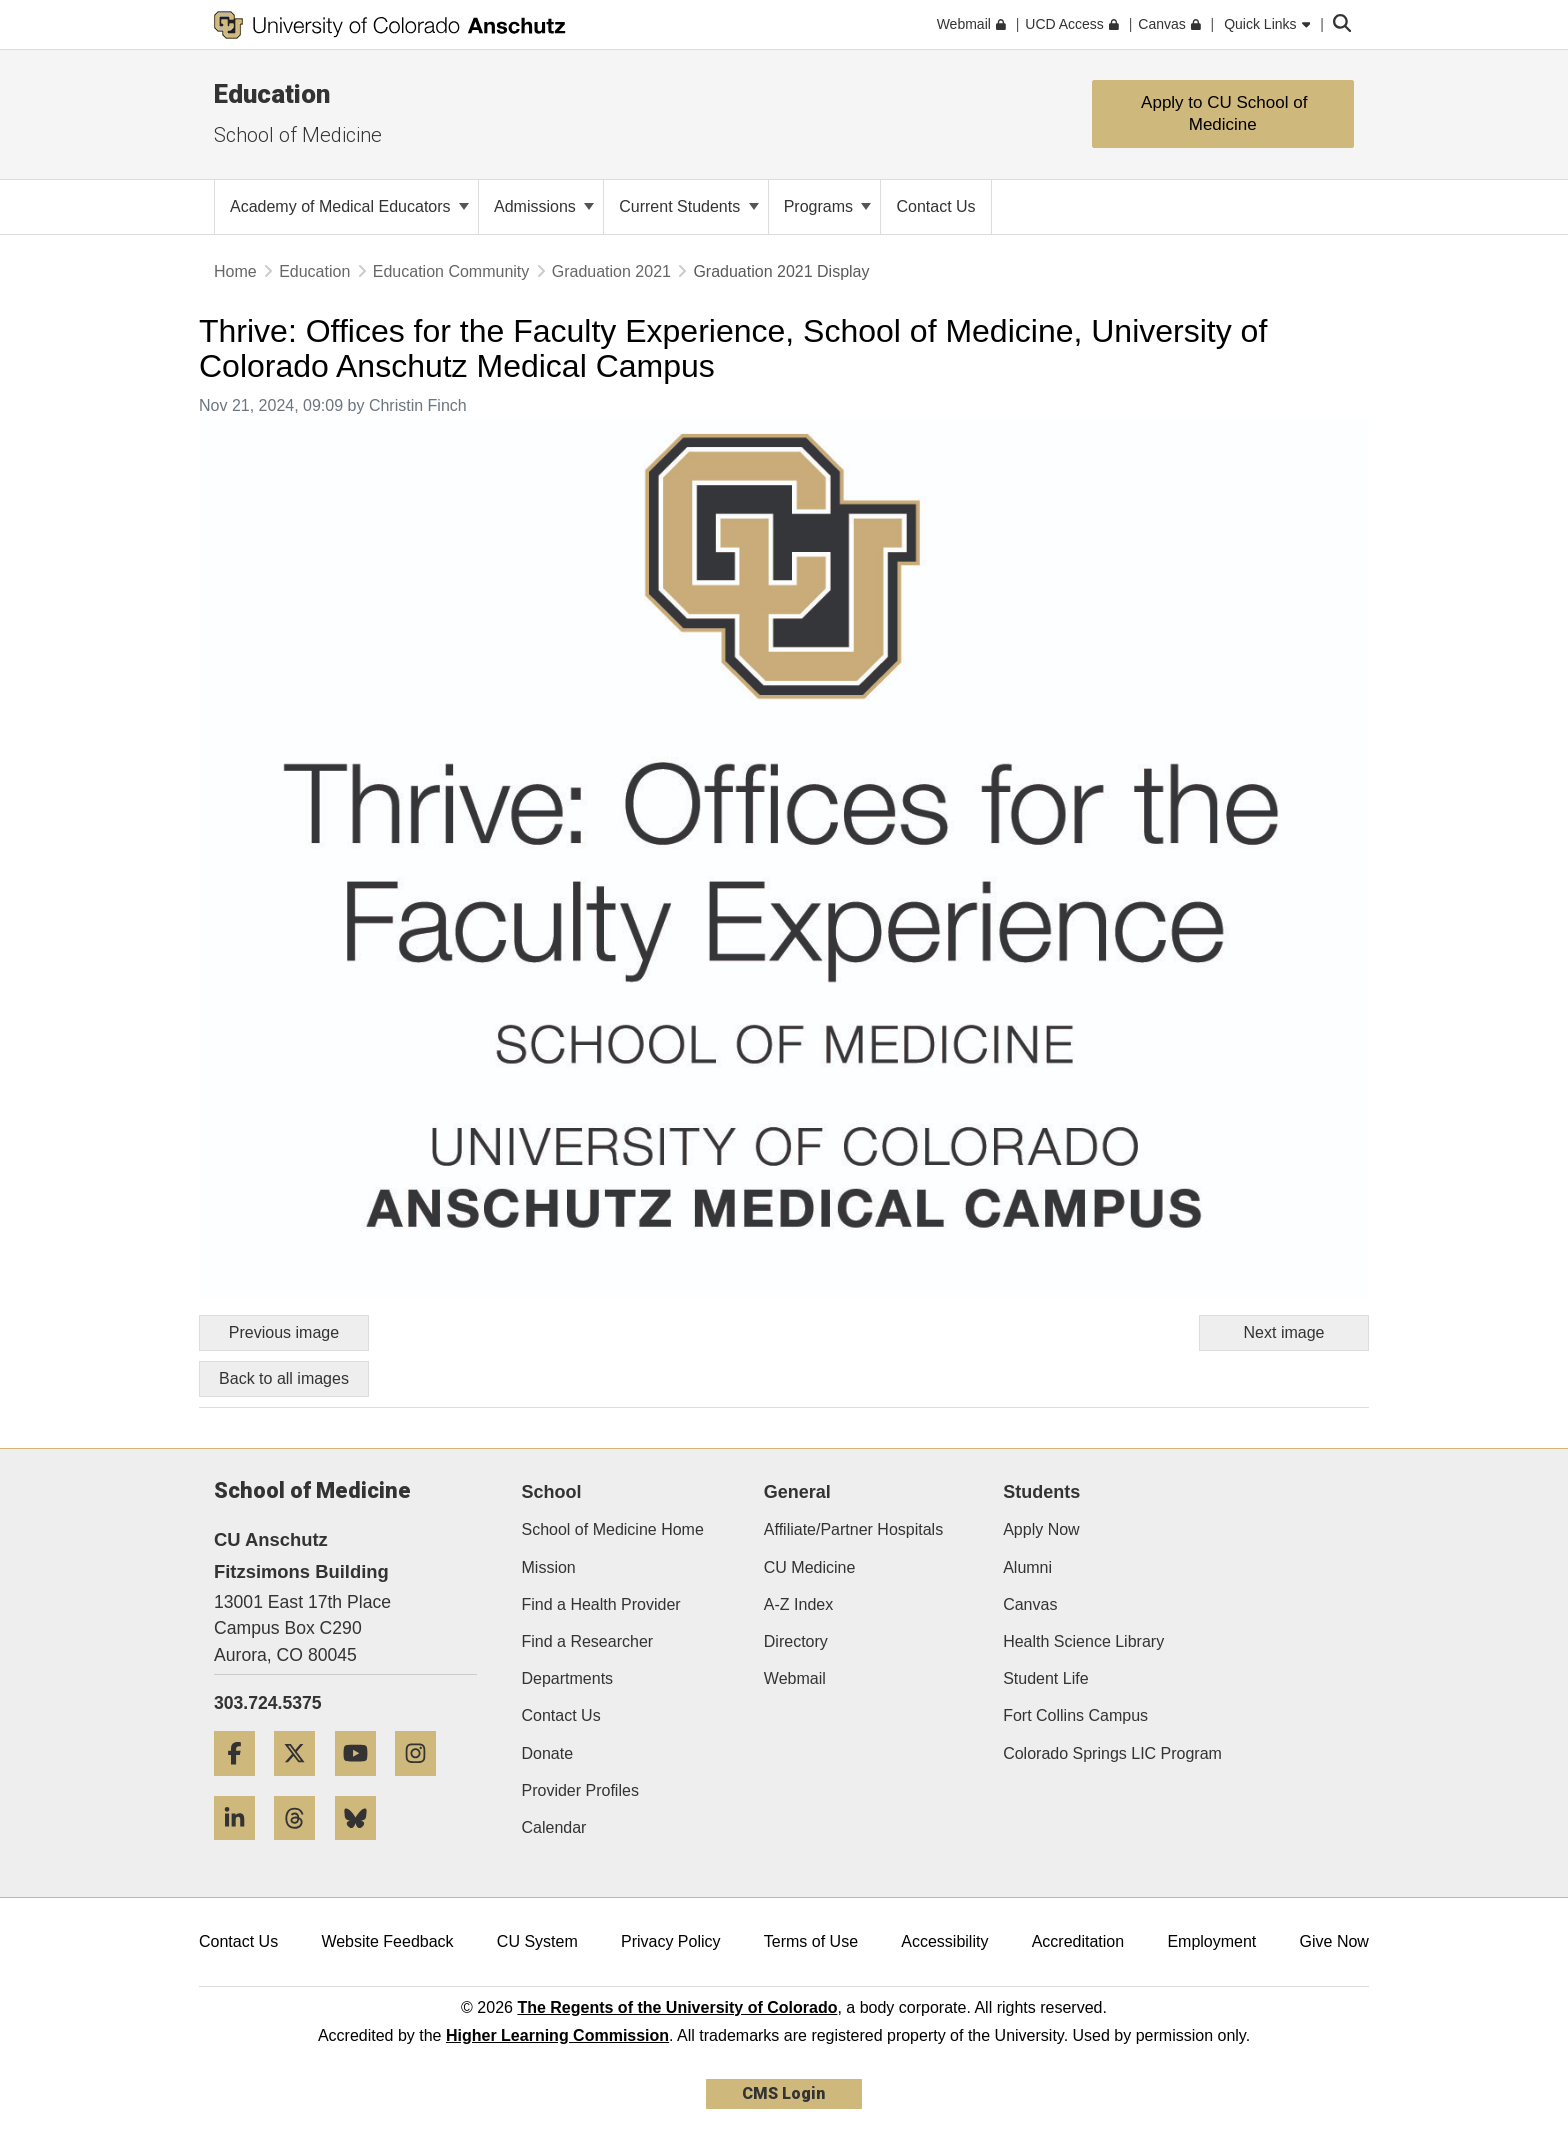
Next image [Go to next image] (1284, 1332)
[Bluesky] (363, 1847)
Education (272, 94)
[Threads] (302, 1847)
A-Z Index (798, 1604)
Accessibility (944, 1941)
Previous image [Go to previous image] (284, 1332)
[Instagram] (423, 1783)
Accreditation (1078, 1941)
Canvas (1030, 1604)
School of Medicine (298, 135)
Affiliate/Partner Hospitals (853, 1529)
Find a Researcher (588, 1641)
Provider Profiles (580, 1790)
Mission (549, 1567)
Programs (828, 206)
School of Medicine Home (613, 1529)
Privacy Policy (671, 1941)
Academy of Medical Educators (349, 206)
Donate (548, 1753)
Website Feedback (387, 1941)
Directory (796, 1641)
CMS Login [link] (783, 2093)
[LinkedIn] (242, 1847)
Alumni (1027, 1567)
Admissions (544, 206)
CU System (537, 1941)
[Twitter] (302, 1783)
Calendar (554, 1827)
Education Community (451, 271)
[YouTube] (363, 1783)
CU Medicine (810, 1567)
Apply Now (1041, 1529)
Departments (568, 1678)
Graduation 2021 (611, 271)
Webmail (795, 1678)
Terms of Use (811, 1941)
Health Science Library (1083, 1641)
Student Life (1045, 1678)
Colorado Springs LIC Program (1112, 1753)
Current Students (688, 206)
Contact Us (561, 1715)
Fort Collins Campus (1075, 1715)
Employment (1211, 1941)
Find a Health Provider (601, 1604)
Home (235, 271)
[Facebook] (242, 1783)
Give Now (1334, 1941)
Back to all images (284, 1378)
